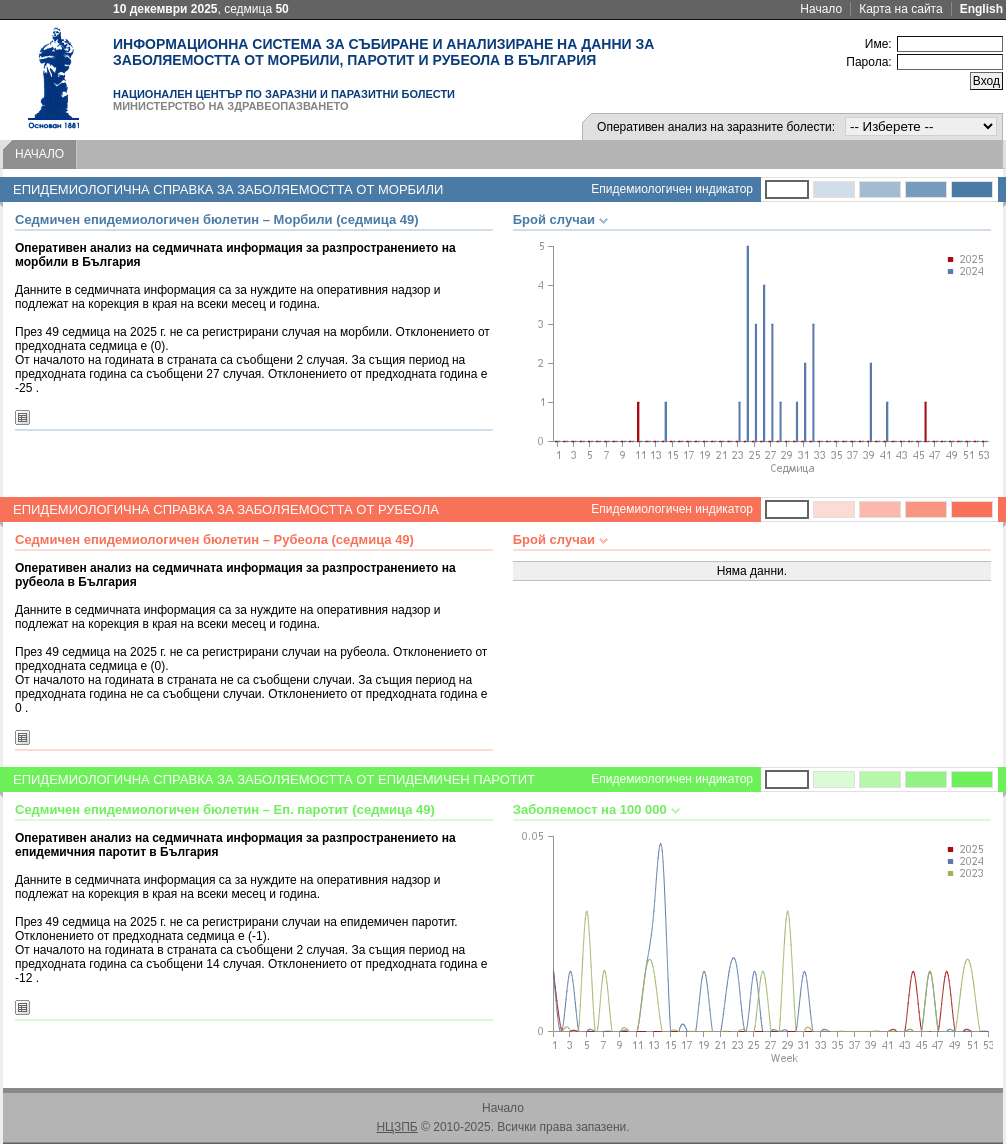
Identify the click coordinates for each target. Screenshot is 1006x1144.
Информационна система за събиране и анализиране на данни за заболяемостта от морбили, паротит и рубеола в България (383, 52)
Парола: (868, 62)
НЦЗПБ (396, 1127)
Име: (878, 44)
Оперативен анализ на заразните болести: (716, 127)
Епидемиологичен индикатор (672, 189)
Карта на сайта (901, 9)
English (981, 9)
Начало (821, 9)
